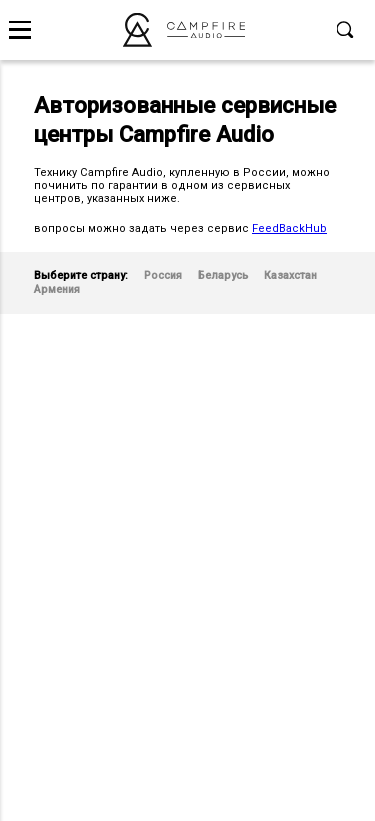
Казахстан (290, 275)
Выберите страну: (81, 275)
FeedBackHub (289, 228)
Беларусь (223, 275)
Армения (57, 289)
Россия (163, 275)
